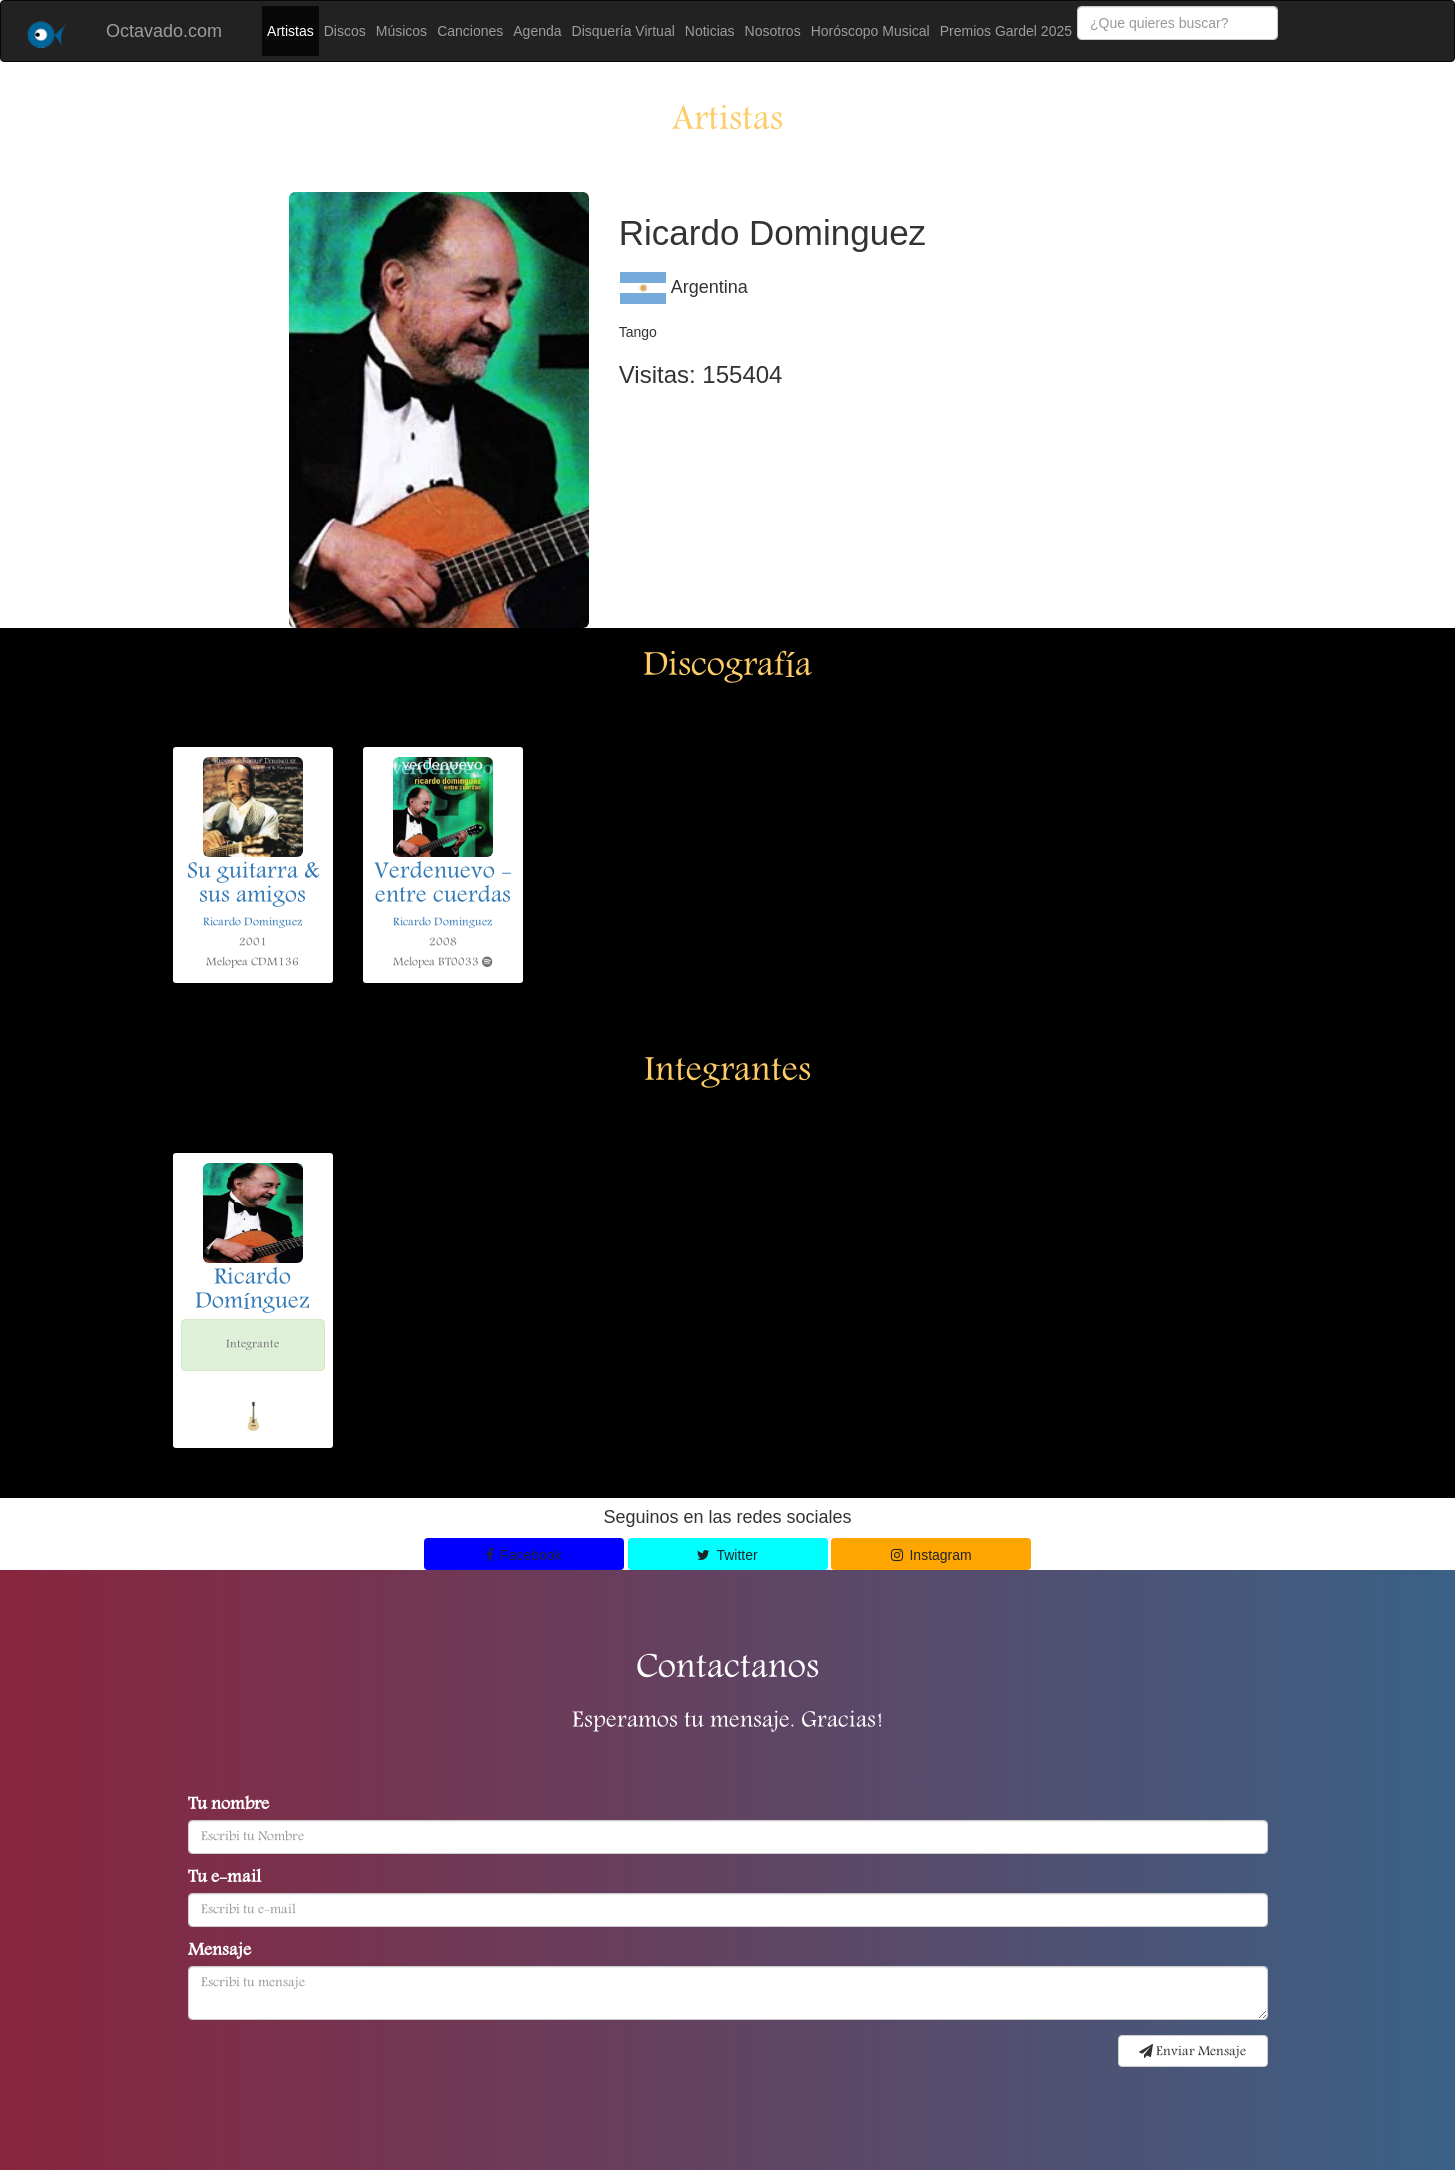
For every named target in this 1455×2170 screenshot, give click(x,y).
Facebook (524, 1555)
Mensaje (219, 1952)
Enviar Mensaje (1192, 2052)
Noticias (710, 31)
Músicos (401, 31)
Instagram (931, 1555)
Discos (345, 31)
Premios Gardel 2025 (1006, 31)
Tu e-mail (224, 1879)
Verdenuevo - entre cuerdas (443, 885)
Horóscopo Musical (870, 31)
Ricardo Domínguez (252, 1291)
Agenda (537, 31)
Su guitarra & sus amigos (253, 885)
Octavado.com (164, 31)
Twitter (727, 1555)
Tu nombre (228, 1806)
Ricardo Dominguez (252, 922)
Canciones (470, 31)
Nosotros (773, 31)
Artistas (290, 31)
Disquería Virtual (623, 31)
